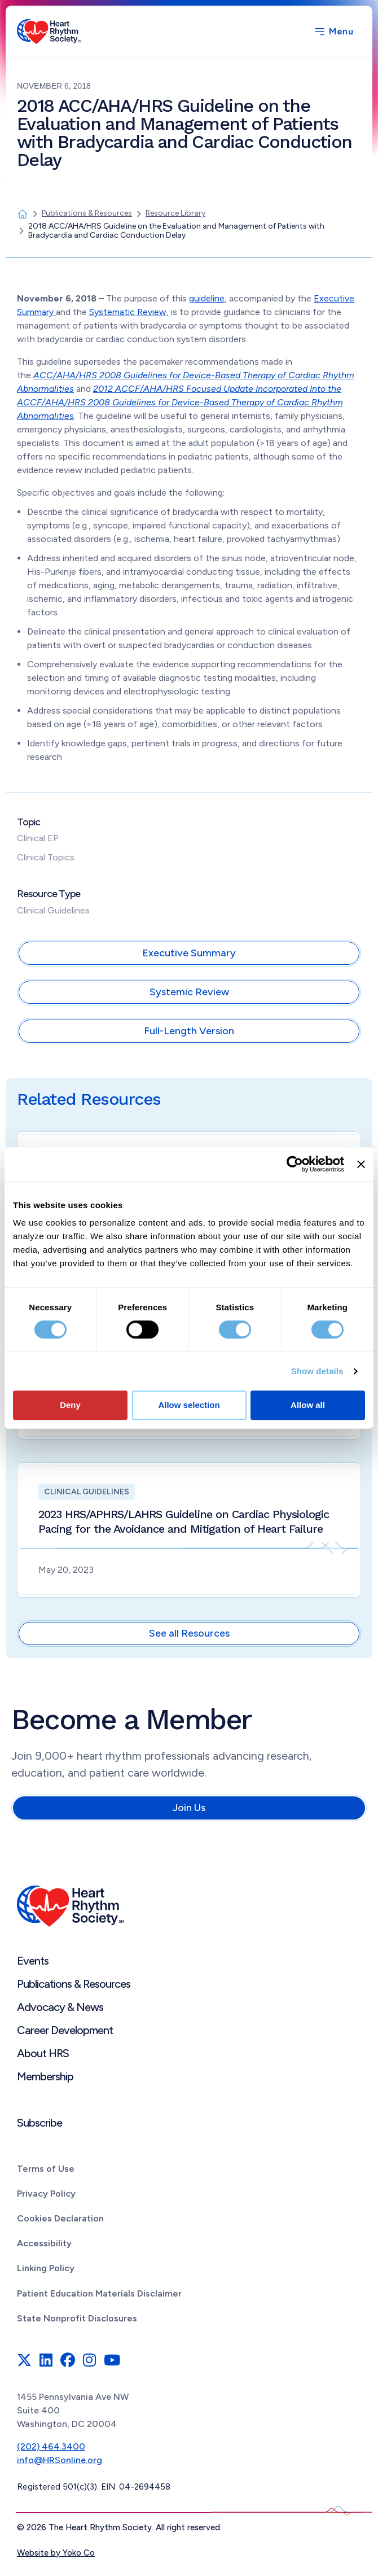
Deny (70, 1405)
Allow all (308, 1405)
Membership (45, 2076)
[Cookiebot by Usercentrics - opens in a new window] (294, 1164)
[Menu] (333, 31)
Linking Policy (45, 2268)
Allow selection (188, 1405)
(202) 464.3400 (51, 2446)
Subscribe (39, 2122)
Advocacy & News (60, 2007)
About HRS (43, 2053)
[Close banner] (361, 1164)
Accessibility (44, 2243)
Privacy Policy (46, 2193)
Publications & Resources (73, 1984)
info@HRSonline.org (59, 2460)
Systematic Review (127, 312)
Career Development (65, 2030)
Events (33, 1960)
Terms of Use (45, 2168)
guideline (207, 298)
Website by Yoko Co (56, 2553)
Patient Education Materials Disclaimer (99, 2293)
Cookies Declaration (60, 2218)
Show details (317, 1371)
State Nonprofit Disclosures (77, 2318)
